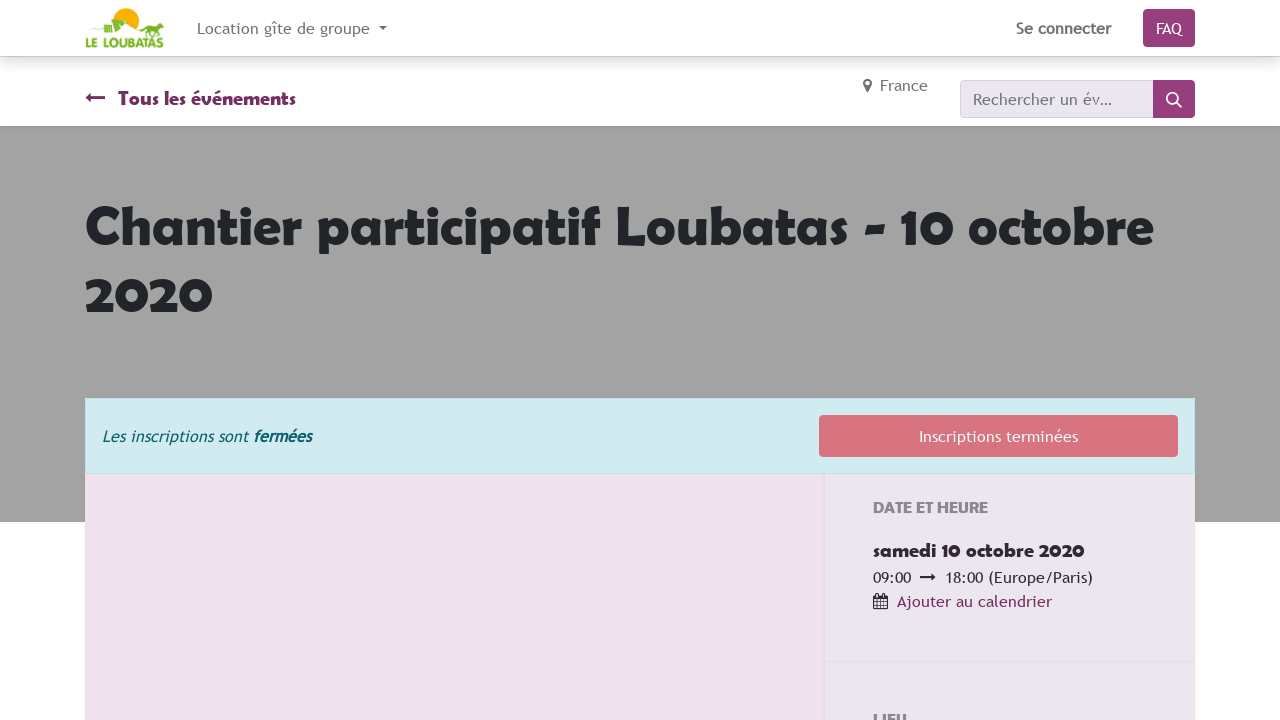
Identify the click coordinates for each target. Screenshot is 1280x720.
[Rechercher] (1174, 99)
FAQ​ (1169, 28)
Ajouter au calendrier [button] (974, 601)
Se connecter (1063, 28)
